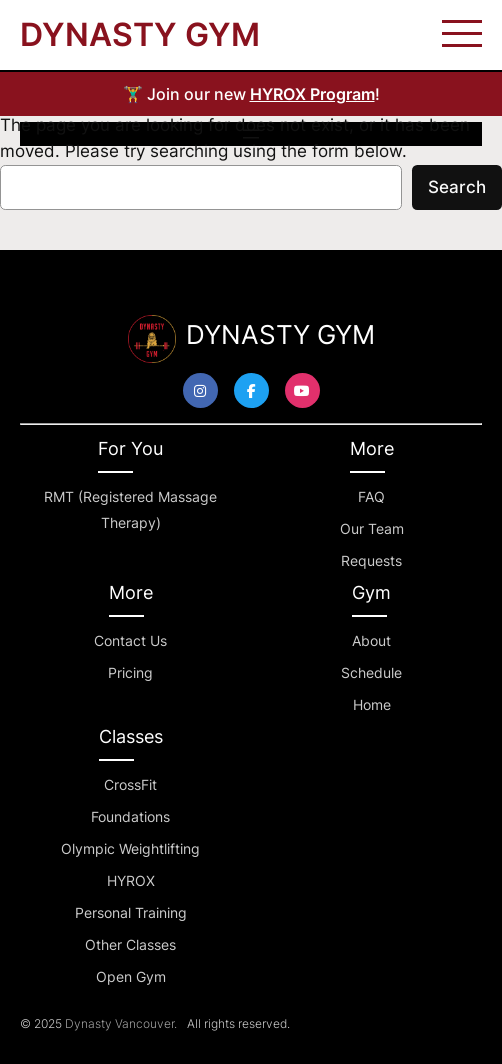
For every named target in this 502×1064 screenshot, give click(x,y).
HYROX (131, 880)
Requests (371, 560)
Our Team (372, 528)
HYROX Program (312, 94)
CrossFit (130, 784)
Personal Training (131, 912)
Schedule (371, 672)
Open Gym (131, 976)
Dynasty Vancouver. (121, 1023)
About (371, 640)
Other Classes (130, 944)
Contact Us (130, 640)
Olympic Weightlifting (130, 848)
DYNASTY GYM (140, 34)
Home (372, 704)
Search (457, 187)
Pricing (130, 672)
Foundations (130, 816)
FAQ (371, 496)
